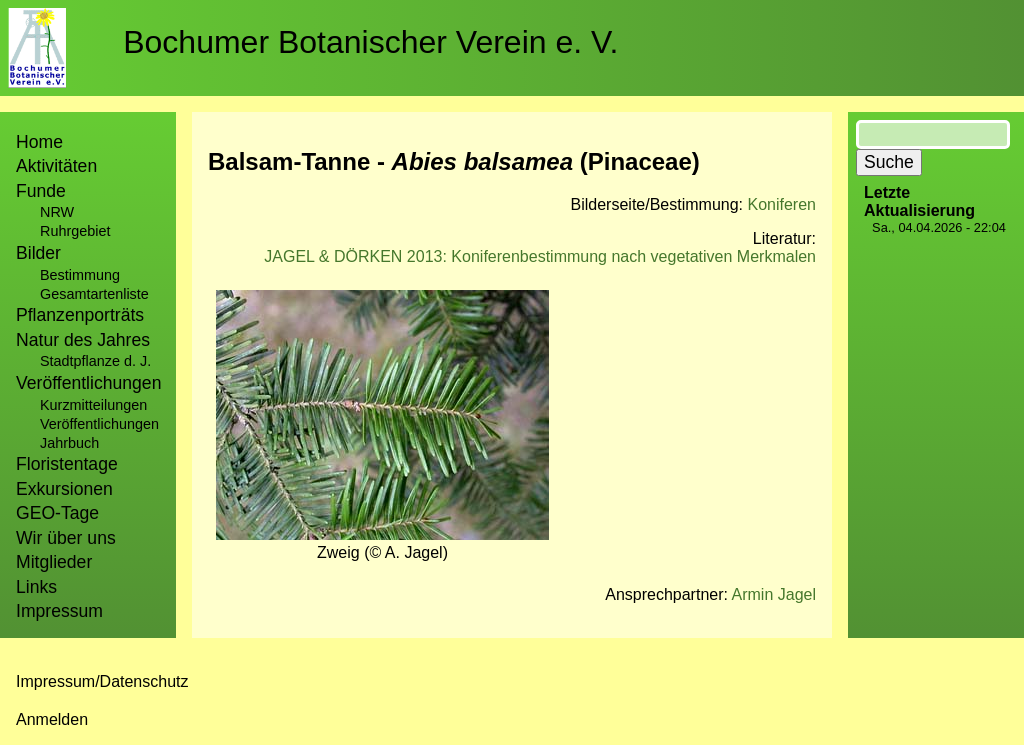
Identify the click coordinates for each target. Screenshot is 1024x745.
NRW (57, 212)
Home (39, 142)
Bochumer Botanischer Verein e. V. (370, 42)
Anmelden (52, 719)
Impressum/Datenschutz (102, 681)
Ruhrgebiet (75, 231)
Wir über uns (66, 538)
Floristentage (67, 464)
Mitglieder (54, 562)
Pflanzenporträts (80, 315)
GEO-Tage (57, 513)
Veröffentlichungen (99, 424)
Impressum (59, 611)
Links (36, 587)
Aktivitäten (56, 166)
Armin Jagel (774, 594)
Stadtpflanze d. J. (95, 361)
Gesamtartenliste (94, 294)
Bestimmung (80, 275)
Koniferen (782, 204)
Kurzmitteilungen (93, 405)
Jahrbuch (69, 443)
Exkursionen (64, 489)
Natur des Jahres (83, 340)
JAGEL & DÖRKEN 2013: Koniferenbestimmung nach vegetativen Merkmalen (540, 256)
